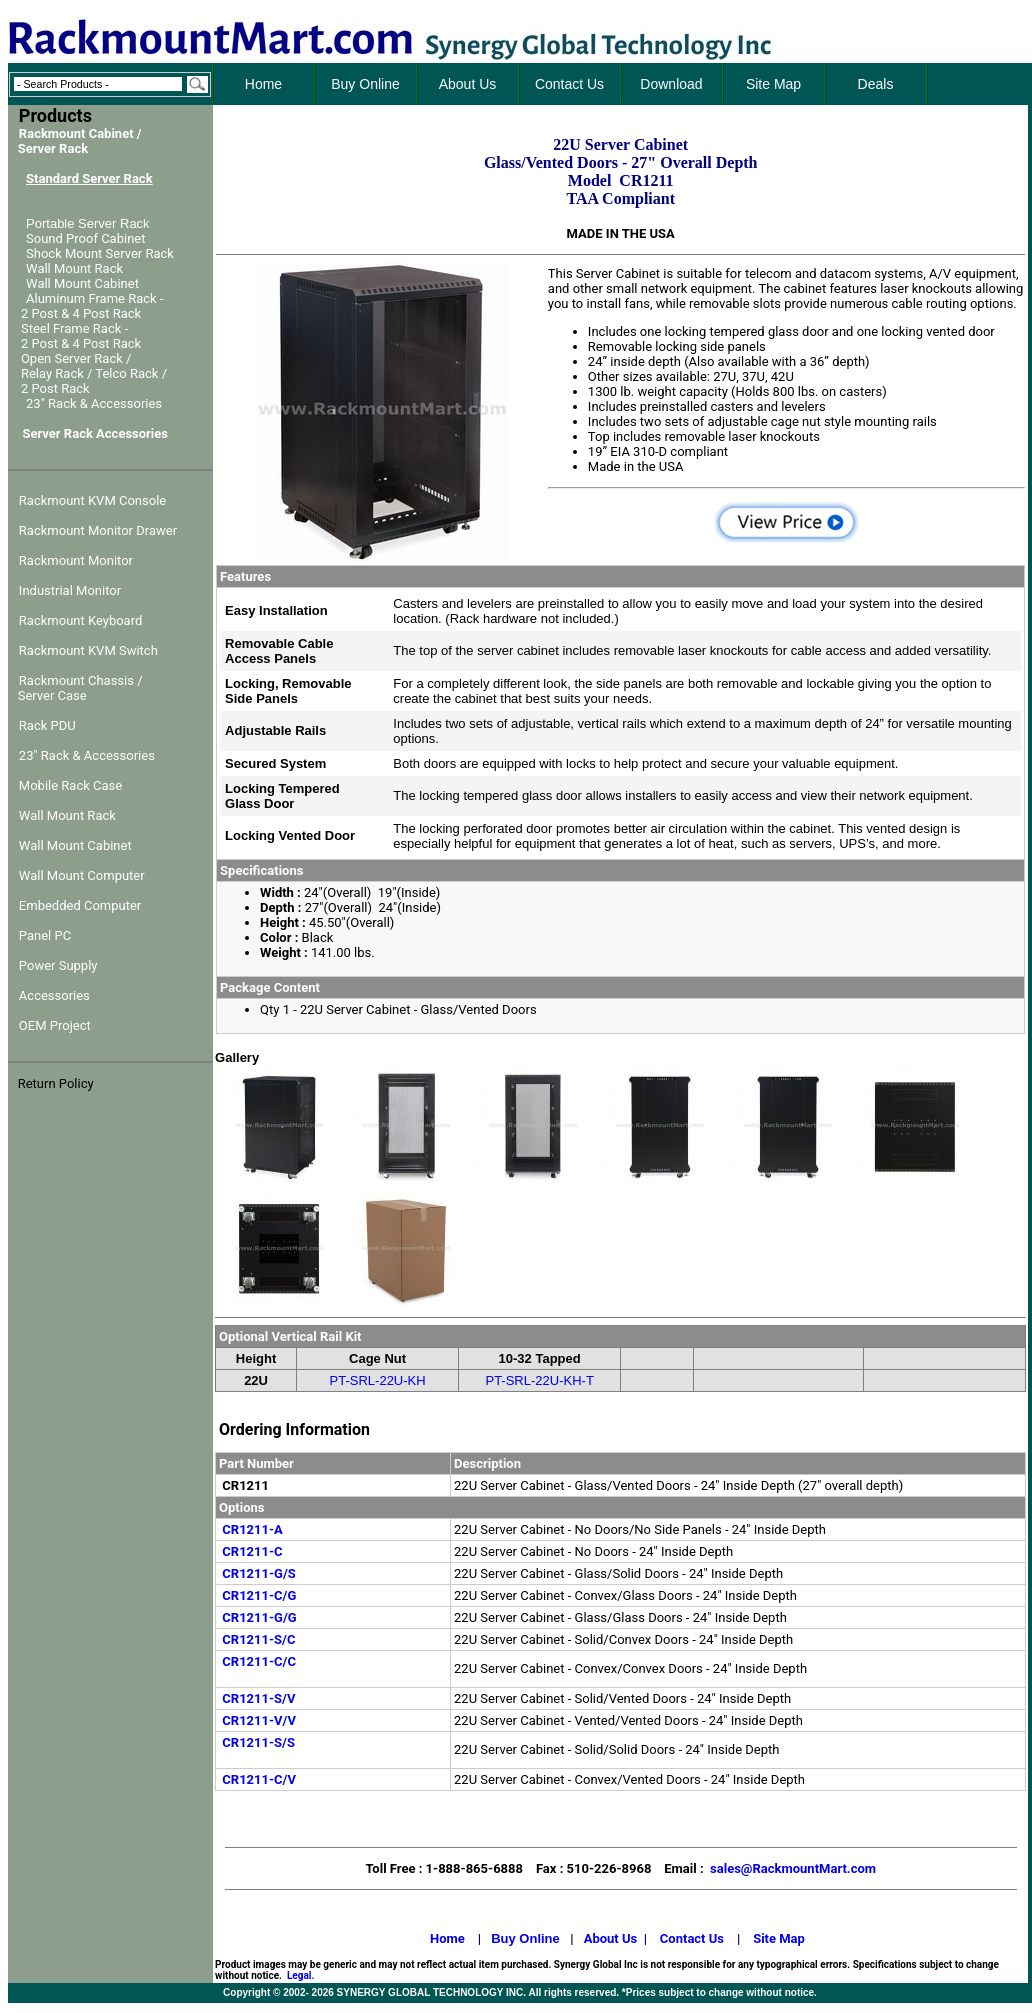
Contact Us (692, 1938)
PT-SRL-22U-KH (378, 1380)
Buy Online (525, 1938)
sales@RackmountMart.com (793, 1868)
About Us (611, 1938)
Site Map (779, 1938)
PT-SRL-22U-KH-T (539, 1380)
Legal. (300, 1975)
